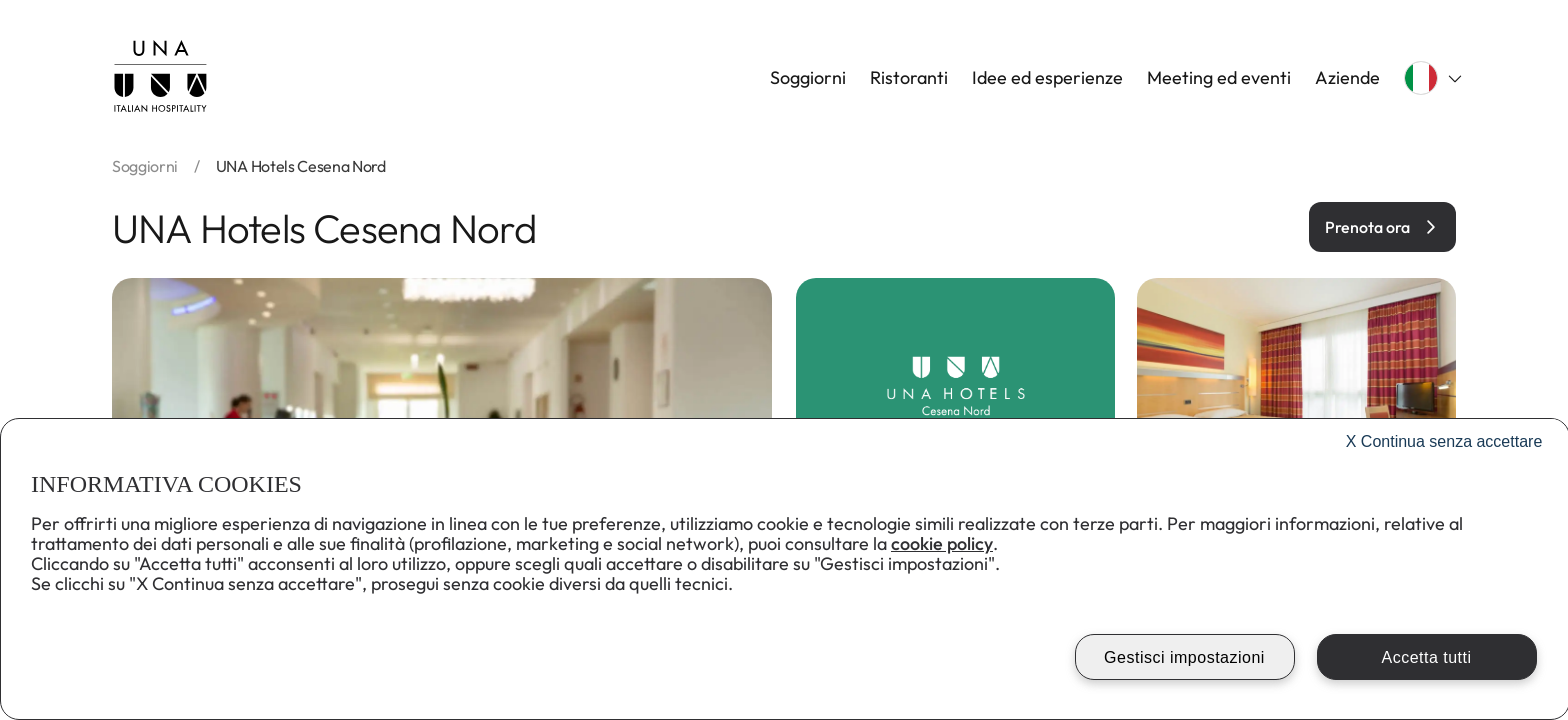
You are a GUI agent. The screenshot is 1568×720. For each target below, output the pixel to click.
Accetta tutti (1426, 657)
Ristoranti (909, 78)
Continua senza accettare (1444, 441)
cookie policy (942, 543)
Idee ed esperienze (1047, 78)
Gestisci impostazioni (1184, 657)
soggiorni (145, 166)
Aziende (1347, 78)
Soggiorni (808, 78)
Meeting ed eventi (1219, 78)
